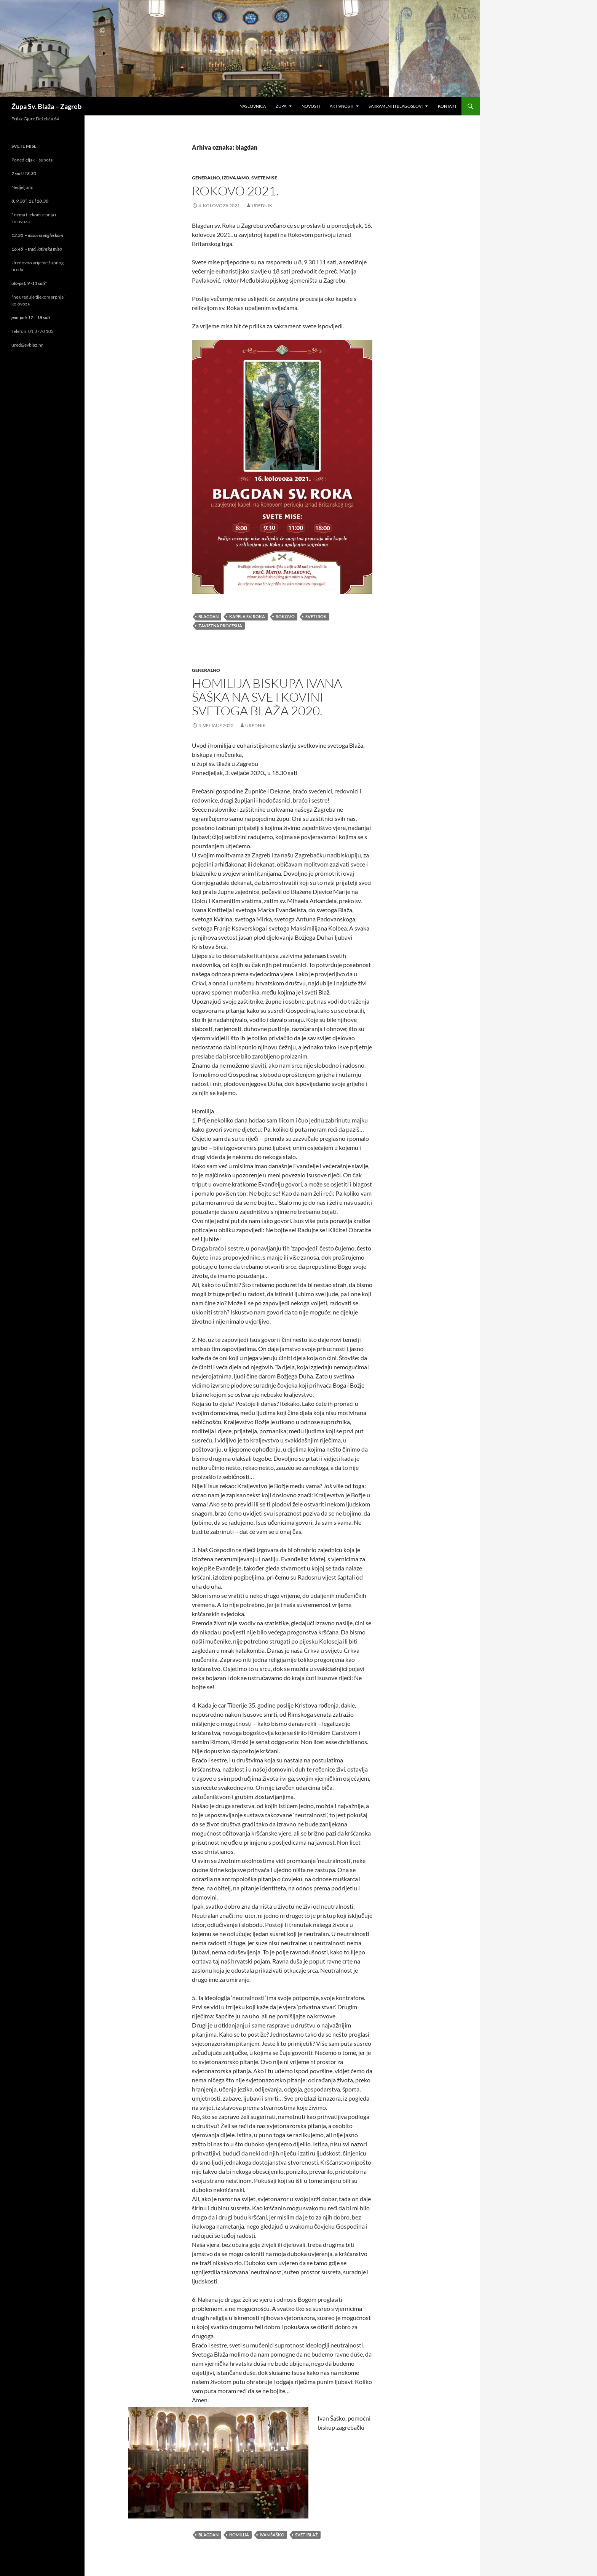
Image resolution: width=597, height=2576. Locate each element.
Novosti (311, 106)
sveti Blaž (306, 2534)
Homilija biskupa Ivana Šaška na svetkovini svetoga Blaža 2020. (267, 696)
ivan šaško (272, 2534)
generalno (206, 178)
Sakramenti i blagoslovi (396, 106)
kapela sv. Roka (247, 616)
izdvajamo (235, 178)
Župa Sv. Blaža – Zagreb (46, 106)
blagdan (208, 616)
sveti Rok (316, 616)
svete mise (264, 178)
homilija (239, 2534)
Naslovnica (252, 106)
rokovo (285, 616)
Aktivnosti (341, 106)
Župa (281, 106)
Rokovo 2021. (235, 190)
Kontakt (447, 106)
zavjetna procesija (220, 625)
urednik (262, 205)
